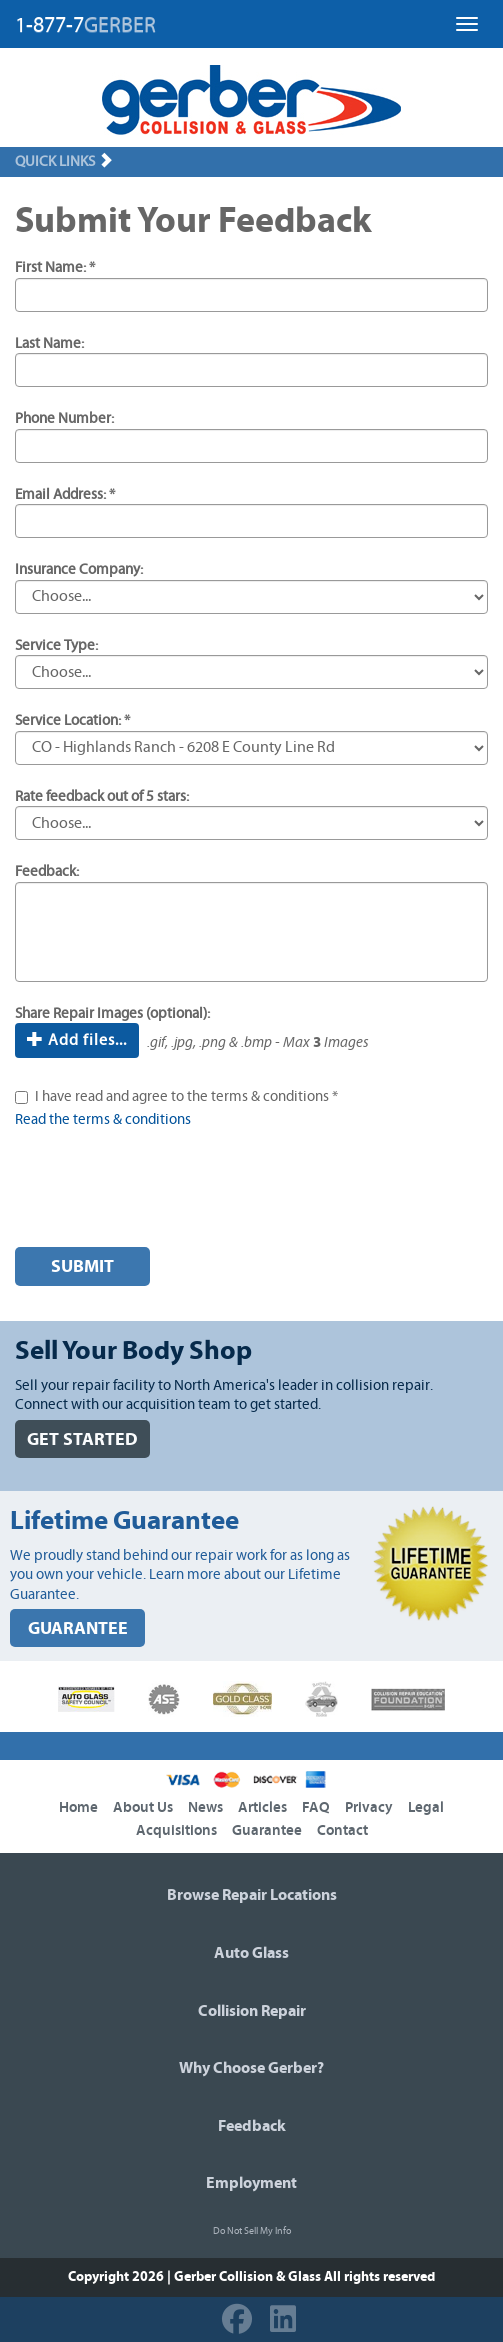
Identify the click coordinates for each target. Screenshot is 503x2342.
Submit (82, 1266)
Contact (342, 1830)
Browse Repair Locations (252, 1895)
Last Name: (49, 343)
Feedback (252, 2126)
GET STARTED (82, 1439)
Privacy (369, 1807)
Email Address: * (65, 494)
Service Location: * (72, 720)
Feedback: (47, 871)
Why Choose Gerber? (251, 2068)
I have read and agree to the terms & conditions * (186, 1096)
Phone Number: (64, 418)
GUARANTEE (78, 1628)
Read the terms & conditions (103, 1119)
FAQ (316, 1807)
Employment (251, 2183)
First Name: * (55, 267)
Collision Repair (252, 2011)
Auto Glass (251, 1953)
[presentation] (167, 1193)
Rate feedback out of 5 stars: (102, 796)
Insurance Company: (79, 569)
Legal (426, 1807)
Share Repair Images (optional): (112, 1013)
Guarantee (267, 1830)
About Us (143, 1807)
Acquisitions (176, 1830)
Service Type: (56, 645)
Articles (262, 1807)
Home (78, 1807)
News (205, 1807)
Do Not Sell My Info (252, 2231)
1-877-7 (85, 25)
